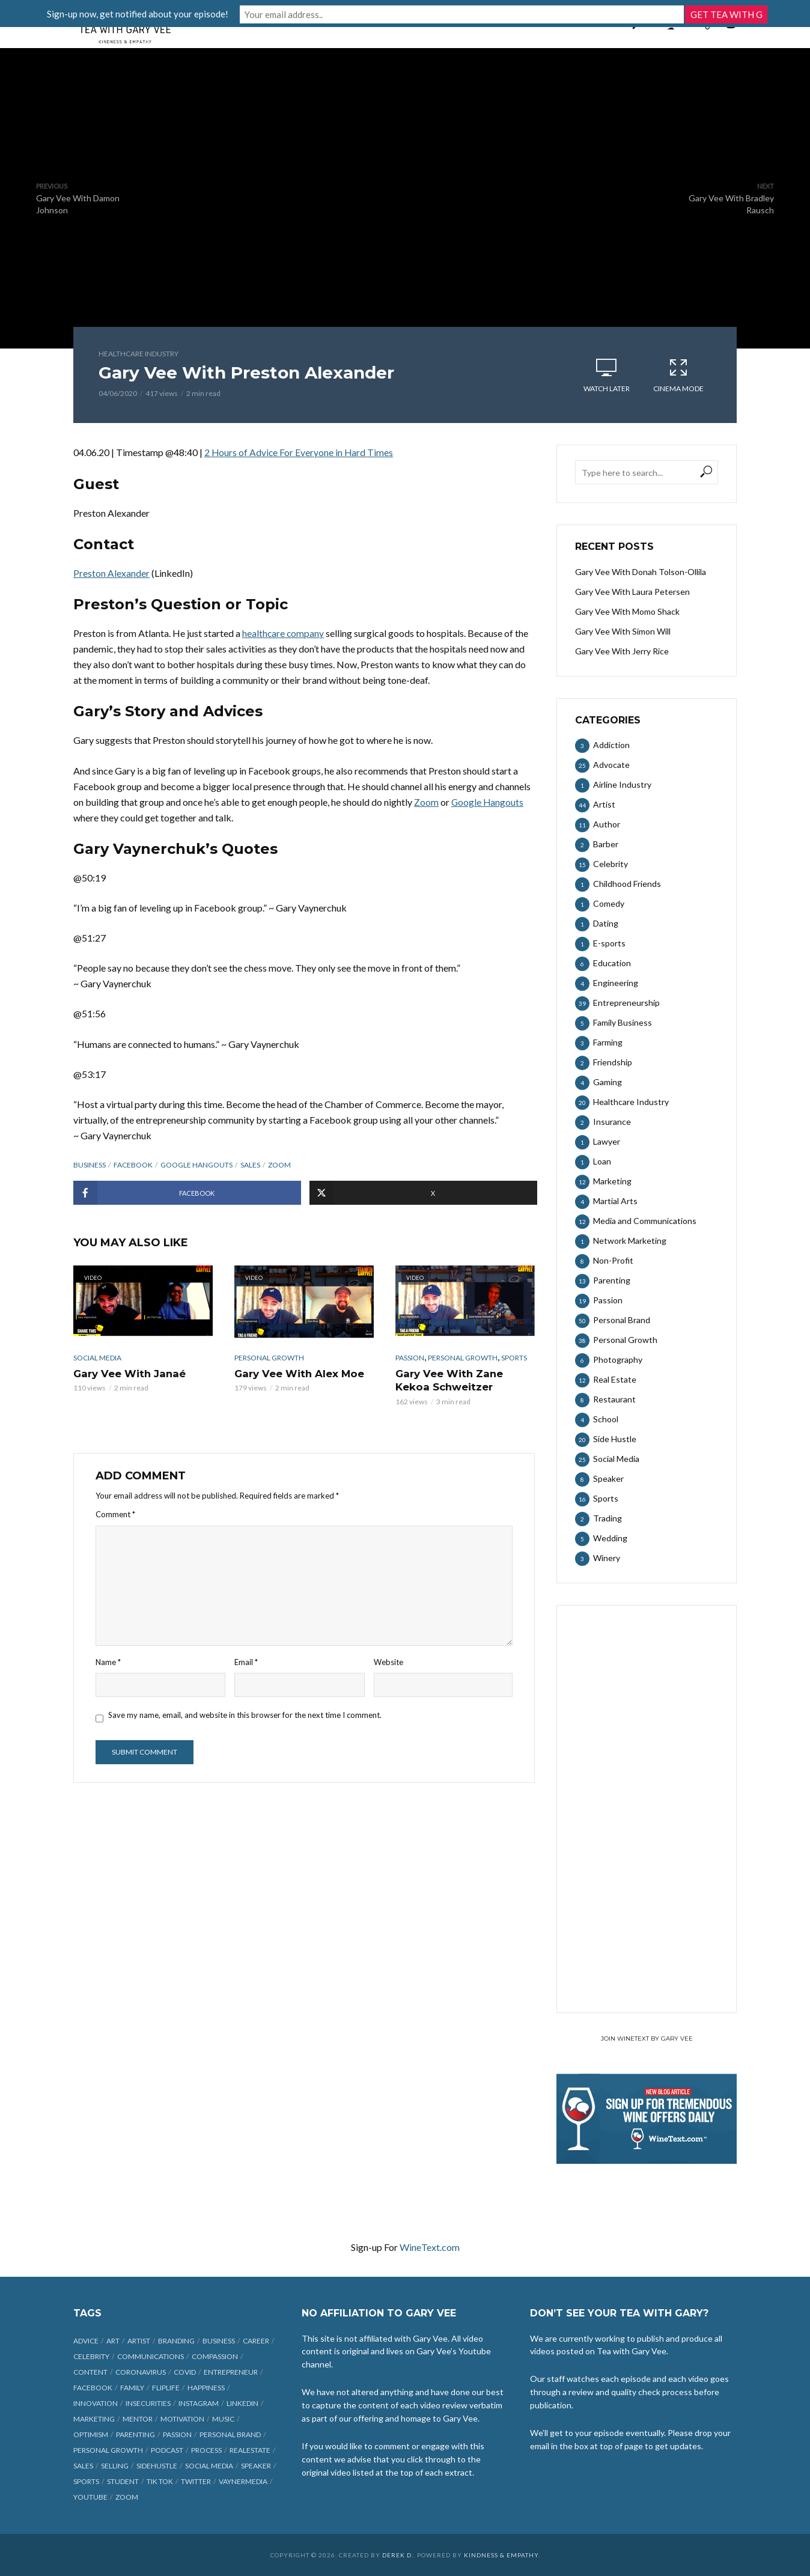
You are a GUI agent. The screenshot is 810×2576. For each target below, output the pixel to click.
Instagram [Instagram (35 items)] (198, 2403)
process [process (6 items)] (206, 2450)
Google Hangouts (196, 1164)
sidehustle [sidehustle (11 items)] (156, 2465)
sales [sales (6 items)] (83, 2465)
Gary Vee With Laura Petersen (632, 591)
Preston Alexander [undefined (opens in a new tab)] (111, 572)
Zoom (279, 1164)
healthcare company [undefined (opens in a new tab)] (283, 632)
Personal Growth (269, 1357)
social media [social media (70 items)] (209, 2465)
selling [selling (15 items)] (115, 2465)
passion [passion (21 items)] (177, 2434)
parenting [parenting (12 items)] (135, 2434)
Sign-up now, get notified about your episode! (287, 12)
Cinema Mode (678, 375)
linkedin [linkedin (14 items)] (242, 2403)
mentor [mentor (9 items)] (138, 2418)
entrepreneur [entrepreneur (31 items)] (231, 2372)
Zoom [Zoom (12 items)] (126, 2496)
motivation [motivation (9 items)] (182, 2418)
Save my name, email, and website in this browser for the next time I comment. (245, 1713)
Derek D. (397, 2555)
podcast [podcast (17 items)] (167, 2450)
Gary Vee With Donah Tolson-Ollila (640, 572)
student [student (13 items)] (123, 2481)
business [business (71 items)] (218, 2340)
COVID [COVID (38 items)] (185, 2372)
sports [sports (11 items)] (86, 2481)
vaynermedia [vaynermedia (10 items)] (243, 2481)
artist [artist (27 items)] (138, 2340)
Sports (514, 1357)
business (89, 1164)
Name (108, 1660)
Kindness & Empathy (501, 2555)
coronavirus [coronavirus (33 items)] (140, 2372)
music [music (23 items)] (223, 2418)
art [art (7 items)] (113, 2340)
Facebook (133, 1164)
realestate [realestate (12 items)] (250, 2450)
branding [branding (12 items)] (176, 2340)
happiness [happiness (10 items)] (206, 2387)
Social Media (97, 1357)
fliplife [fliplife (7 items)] (166, 2387)
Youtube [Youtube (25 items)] (90, 2496)
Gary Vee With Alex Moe (297, 1372)
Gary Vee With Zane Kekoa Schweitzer (447, 1379)
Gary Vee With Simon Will (623, 631)
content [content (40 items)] (90, 2372)
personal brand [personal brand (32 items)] (230, 2434)
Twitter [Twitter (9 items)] (196, 2481)
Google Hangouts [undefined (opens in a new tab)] (488, 801)
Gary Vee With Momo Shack (627, 611)
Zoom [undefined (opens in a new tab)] (426, 801)
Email (246, 1660)
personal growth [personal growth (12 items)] (108, 2450)
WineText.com (430, 2247)
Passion (409, 1357)
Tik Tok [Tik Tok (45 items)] (160, 2481)
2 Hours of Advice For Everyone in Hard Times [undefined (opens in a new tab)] (299, 452)
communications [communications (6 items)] (150, 2356)
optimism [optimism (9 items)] (90, 2434)
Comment (115, 1512)
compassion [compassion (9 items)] (215, 2356)
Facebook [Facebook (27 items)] (92, 2387)
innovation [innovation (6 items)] (95, 2403)
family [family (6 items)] (132, 2387)
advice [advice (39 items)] (86, 2340)
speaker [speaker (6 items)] (256, 2465)
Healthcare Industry (138, 353)
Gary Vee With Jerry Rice (622, 651)
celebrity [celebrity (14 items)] (91, 2356)
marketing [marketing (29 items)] (94, 2418)
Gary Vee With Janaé (127, 1372)
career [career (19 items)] (256, 2340)
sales (250, 1164)
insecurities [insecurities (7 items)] (148, 2403)
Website (388, 1660)
